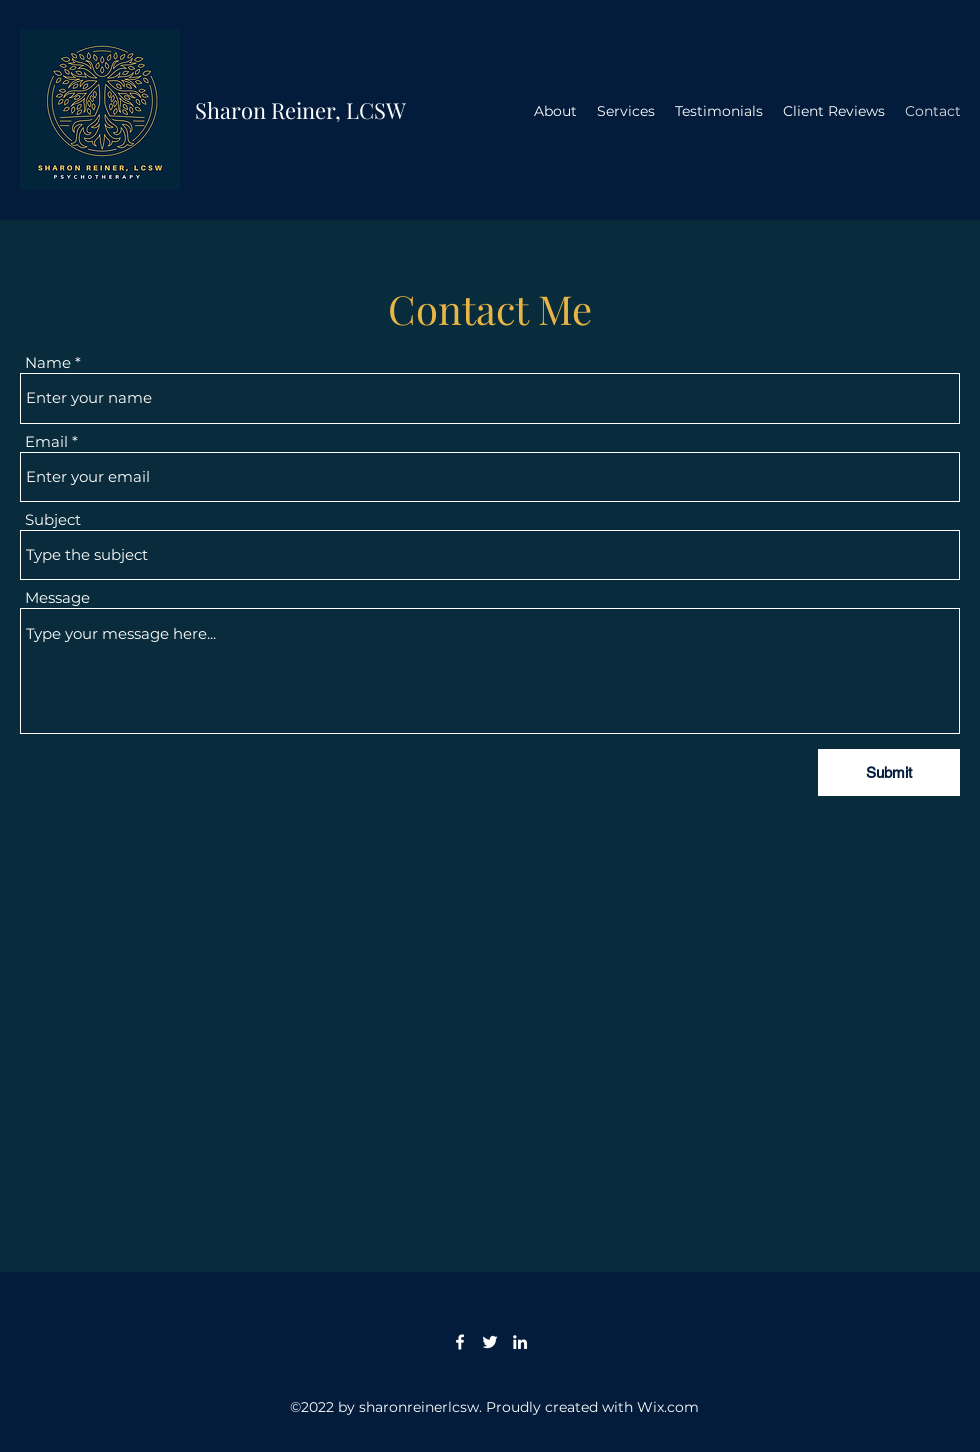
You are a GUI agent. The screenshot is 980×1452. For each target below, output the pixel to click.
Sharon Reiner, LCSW (300, 110)
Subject (53, 519)
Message (57, 597)
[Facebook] (460, 1342)
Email (46, 441)
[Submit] (889, 772)
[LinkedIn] (520, 1342)
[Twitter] (490, 1342)
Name (48, 362)
